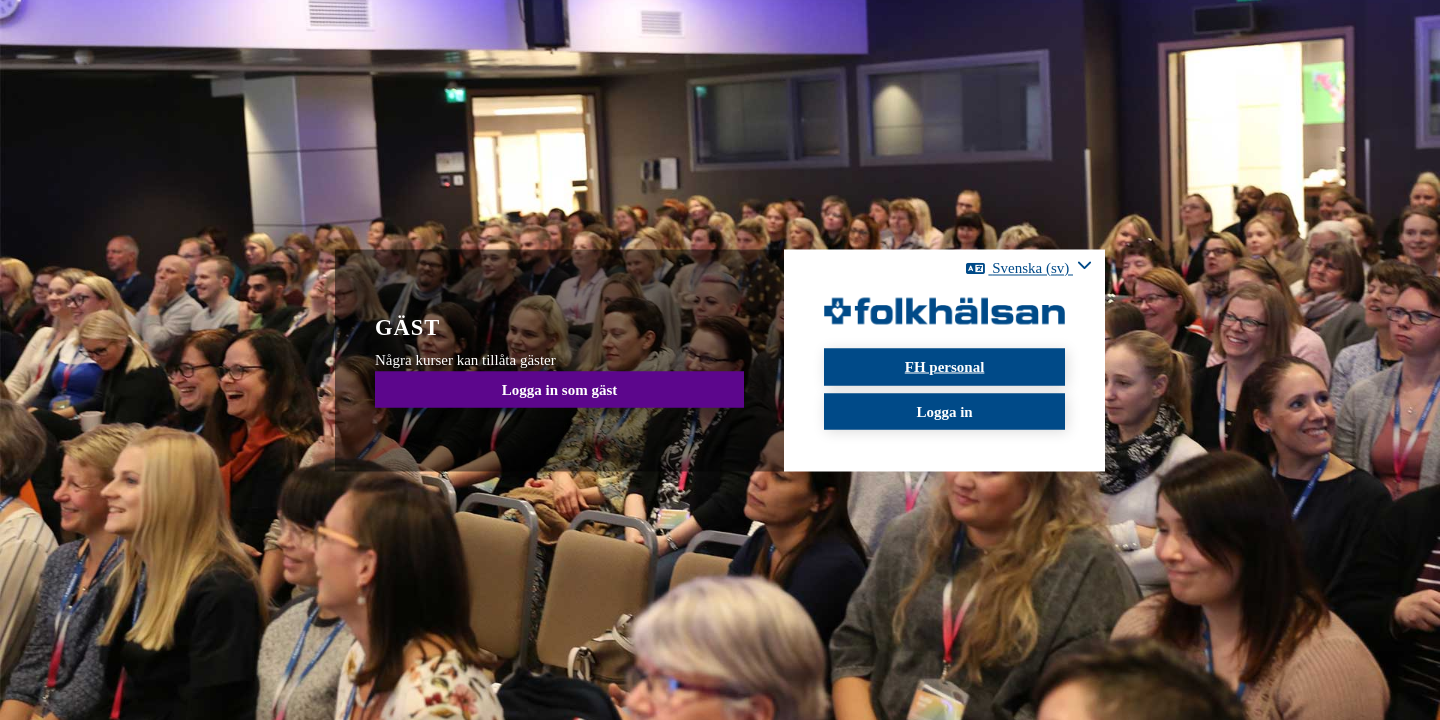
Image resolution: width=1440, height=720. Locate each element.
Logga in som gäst (559, 389)
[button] (1029, 268)
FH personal (945, 367)
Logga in (944, 411)
